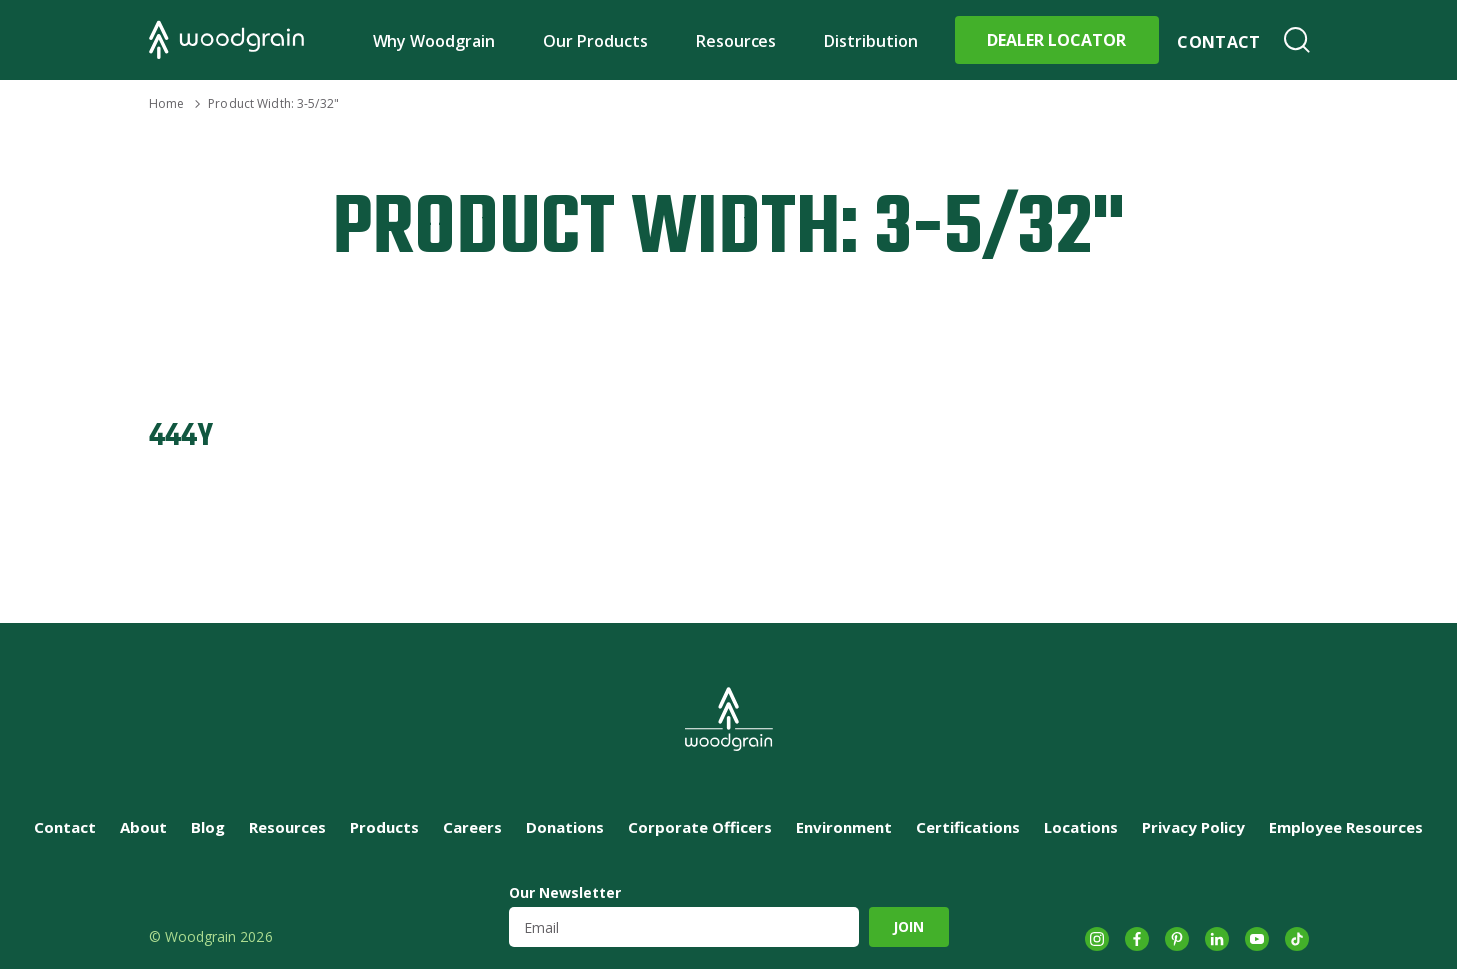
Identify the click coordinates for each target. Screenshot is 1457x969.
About (143, 827)
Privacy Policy (1193, 827)
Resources (736, 41)
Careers (472, 827)
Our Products (595, 41)
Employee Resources (1346, 827)
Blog (208, 827)
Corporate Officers (700, 827)
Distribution (871, 41)
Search (1297, 40)
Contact (1218, 42)
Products (384, 827)
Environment (844, 827)
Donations (565, 827)
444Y (181, 436)
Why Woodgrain (434, 41)
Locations (1081, 827)
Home (166, 103)
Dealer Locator (1056, 40)
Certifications (968, 827)
